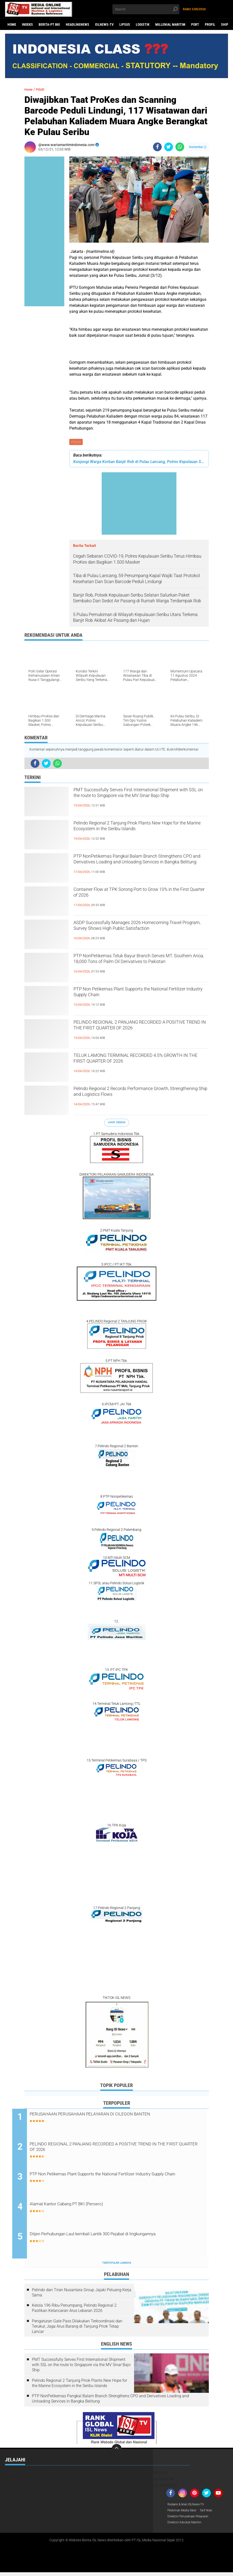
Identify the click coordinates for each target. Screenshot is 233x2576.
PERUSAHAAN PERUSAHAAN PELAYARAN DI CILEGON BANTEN (120, 2115)
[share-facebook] (157, 147)
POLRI (76, 442)
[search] (145, 9)
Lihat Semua (116, 1123)
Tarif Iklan (212, 2513)
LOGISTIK (143, 24)
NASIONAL (12, 2487)
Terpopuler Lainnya (116, 2264)
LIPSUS (124, 24)
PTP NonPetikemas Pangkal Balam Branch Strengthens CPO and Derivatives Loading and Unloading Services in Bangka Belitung (138, 866)
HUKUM (10, 2481)
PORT (195, 24)
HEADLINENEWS (77, 24)
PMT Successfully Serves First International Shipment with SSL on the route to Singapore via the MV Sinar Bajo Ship (141, 800)
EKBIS (55, 2474)
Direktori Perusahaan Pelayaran (192, 2519)
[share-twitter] (168, 147)
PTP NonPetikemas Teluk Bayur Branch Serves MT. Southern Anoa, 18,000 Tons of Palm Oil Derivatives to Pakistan (139, 966)
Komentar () (197, 147)
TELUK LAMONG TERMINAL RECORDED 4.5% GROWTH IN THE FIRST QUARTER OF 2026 (138, 1061)
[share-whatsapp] (179, 147)
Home (11, 24)
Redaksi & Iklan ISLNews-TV (188, 2506)
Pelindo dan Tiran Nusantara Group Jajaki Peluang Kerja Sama (81, 2294)
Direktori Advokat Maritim (187, 2526)
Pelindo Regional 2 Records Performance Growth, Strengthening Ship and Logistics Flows (140, 1095)
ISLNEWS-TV (104, 24)
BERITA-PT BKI (49, 24)
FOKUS (102, 2474)
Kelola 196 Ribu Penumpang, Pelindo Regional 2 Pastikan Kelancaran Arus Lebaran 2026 (74, 2310)
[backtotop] (117, 2451)
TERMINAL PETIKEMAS (160, 2487)
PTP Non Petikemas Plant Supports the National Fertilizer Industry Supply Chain (141, 995)
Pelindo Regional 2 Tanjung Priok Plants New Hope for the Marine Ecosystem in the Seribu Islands (136, 833)
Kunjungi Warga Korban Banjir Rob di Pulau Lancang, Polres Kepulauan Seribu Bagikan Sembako (139, 462)
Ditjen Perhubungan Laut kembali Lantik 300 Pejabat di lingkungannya (107, 2240)
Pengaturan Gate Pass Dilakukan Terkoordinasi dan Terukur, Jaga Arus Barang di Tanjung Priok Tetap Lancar (77, 2328)
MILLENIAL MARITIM (170, 24)
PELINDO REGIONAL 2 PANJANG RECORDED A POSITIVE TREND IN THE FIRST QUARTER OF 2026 (140, 1032)
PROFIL (210, 24)
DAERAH (11, 2474)
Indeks (27, 24)
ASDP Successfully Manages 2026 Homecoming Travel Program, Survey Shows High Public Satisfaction (136, 933)
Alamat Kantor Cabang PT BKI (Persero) (89, 2206)
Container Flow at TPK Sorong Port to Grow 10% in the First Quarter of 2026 (135, 895)
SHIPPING (104, 2487)
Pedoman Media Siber (184, 2513)
